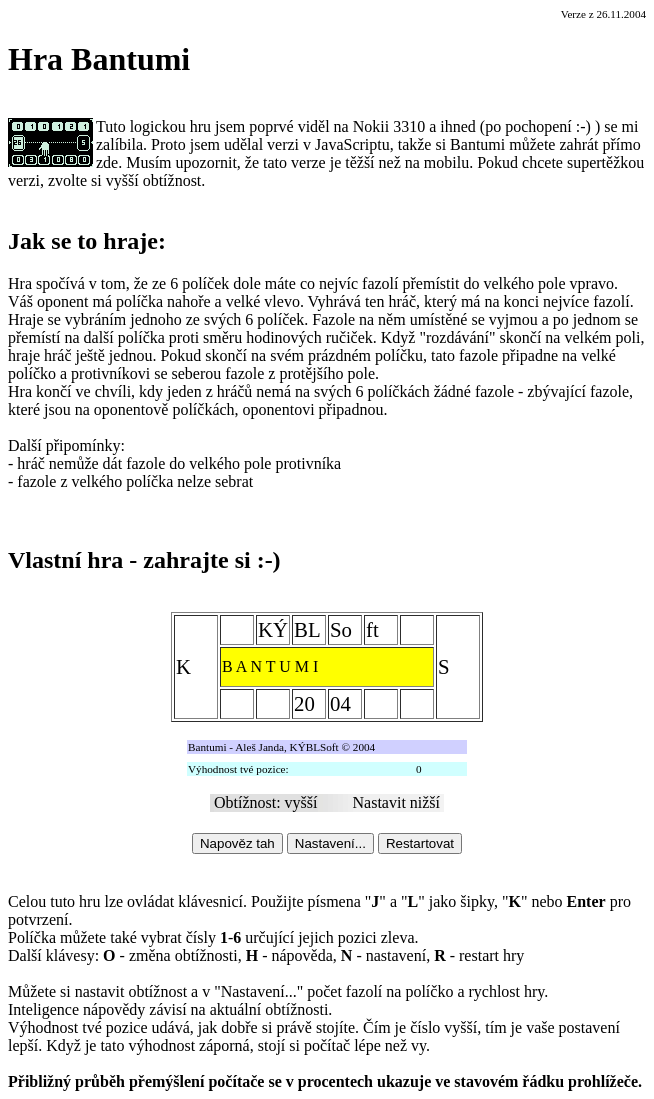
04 (340, 703)
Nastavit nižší (397, 802)
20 (304, 703)
